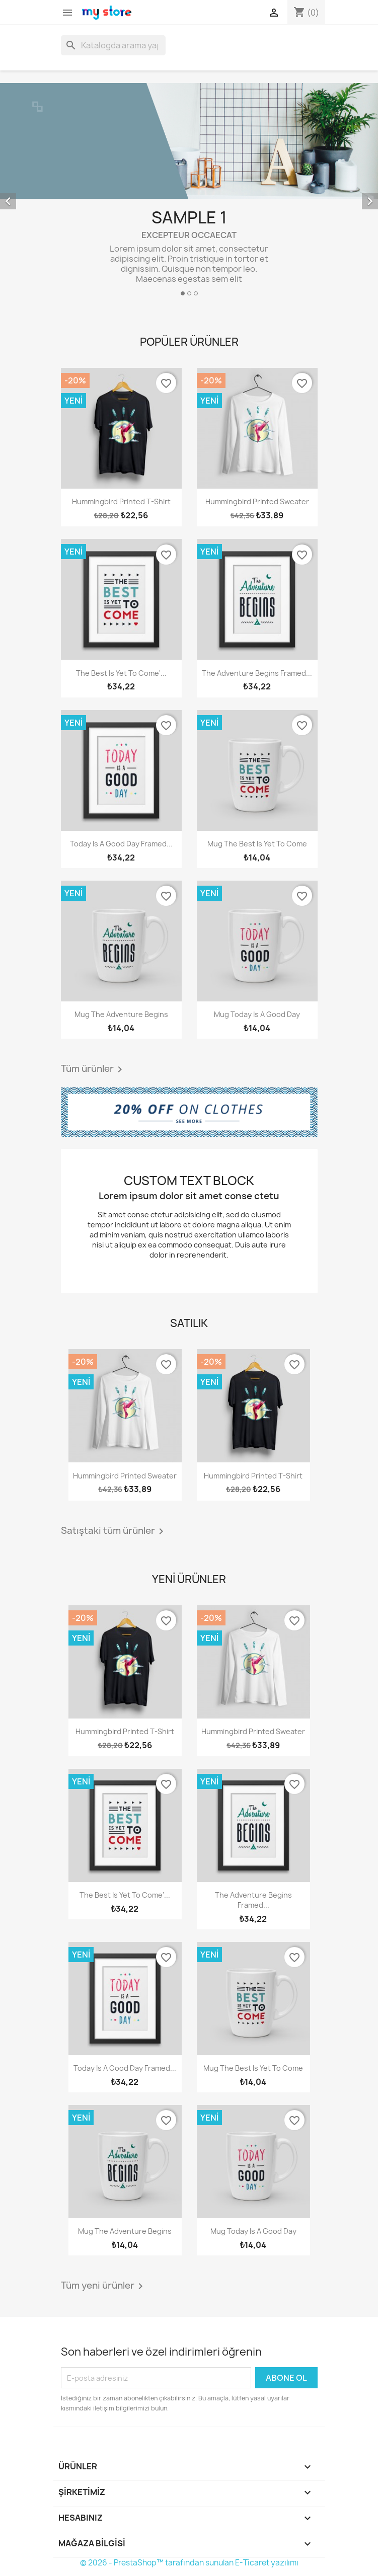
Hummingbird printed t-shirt (121, 501)
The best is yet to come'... (121, 673)
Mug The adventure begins (121, 1014)
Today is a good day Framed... (121, 843)
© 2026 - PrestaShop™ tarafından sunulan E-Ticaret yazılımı (189, 2562)
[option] (189, 193)
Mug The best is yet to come (257, 843)
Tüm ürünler (93, 1069)
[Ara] (113, 45)
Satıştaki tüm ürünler (114, 1531)
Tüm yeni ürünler (103, 2286)
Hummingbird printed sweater (257, 501)
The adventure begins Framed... (257, 673)
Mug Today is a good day (257, 1014)
